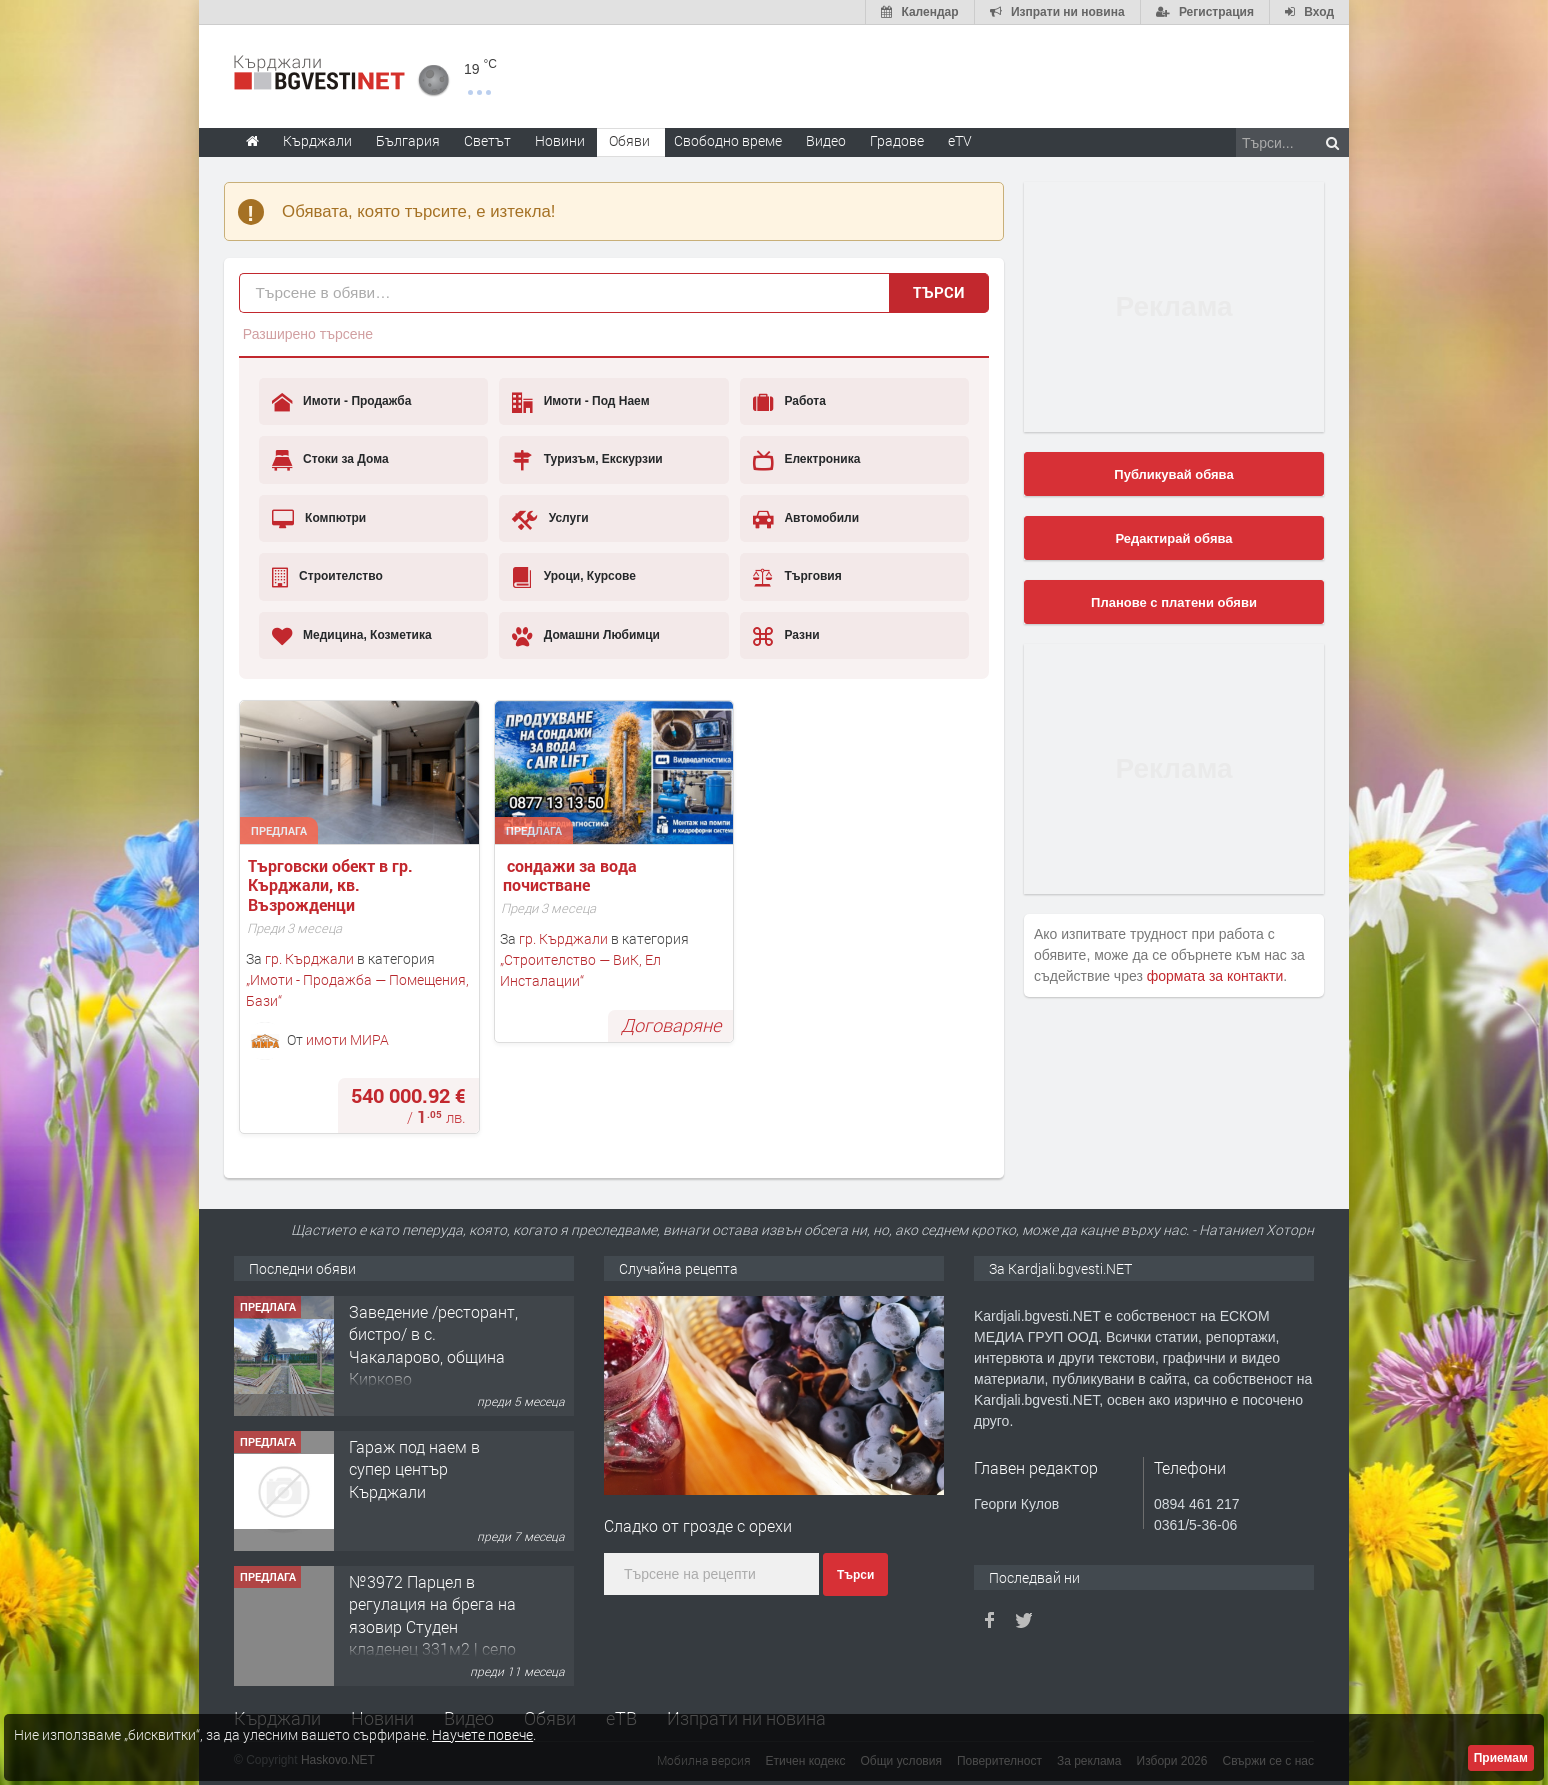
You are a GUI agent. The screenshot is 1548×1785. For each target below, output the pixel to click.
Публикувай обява (1173, 474)
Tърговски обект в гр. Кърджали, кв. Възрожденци (332, 885)
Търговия (797, 577)
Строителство (327, 577)
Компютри (319, 519)
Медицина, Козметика (352, 636)
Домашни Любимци (586, 636)
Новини (560, 140)
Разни (786, 636)
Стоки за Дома (330, 460)
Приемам (1501, 1758)
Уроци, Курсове (574, 577)
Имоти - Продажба (342, 402)
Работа (789, 402)
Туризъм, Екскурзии (587, 460)
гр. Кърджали (309, 958)
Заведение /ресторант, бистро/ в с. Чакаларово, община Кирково (433, 1345)
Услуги (550, 519)
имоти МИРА (347, 1038)
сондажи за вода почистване (572, 875)
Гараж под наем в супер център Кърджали (414, 1469)
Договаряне (671, 1025)
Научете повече (482, 1734)
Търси (939, 292)
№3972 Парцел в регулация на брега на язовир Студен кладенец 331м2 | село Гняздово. (432, 1626)
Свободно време (728, 140)
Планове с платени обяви (1174, 602)
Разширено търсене (308, 334)
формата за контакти (1215, 976)
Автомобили (806, 519)
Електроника (806, 460)
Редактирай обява (1173, 538)
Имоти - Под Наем (580, 402)
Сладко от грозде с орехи (698, 1525)
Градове (897, 140)
